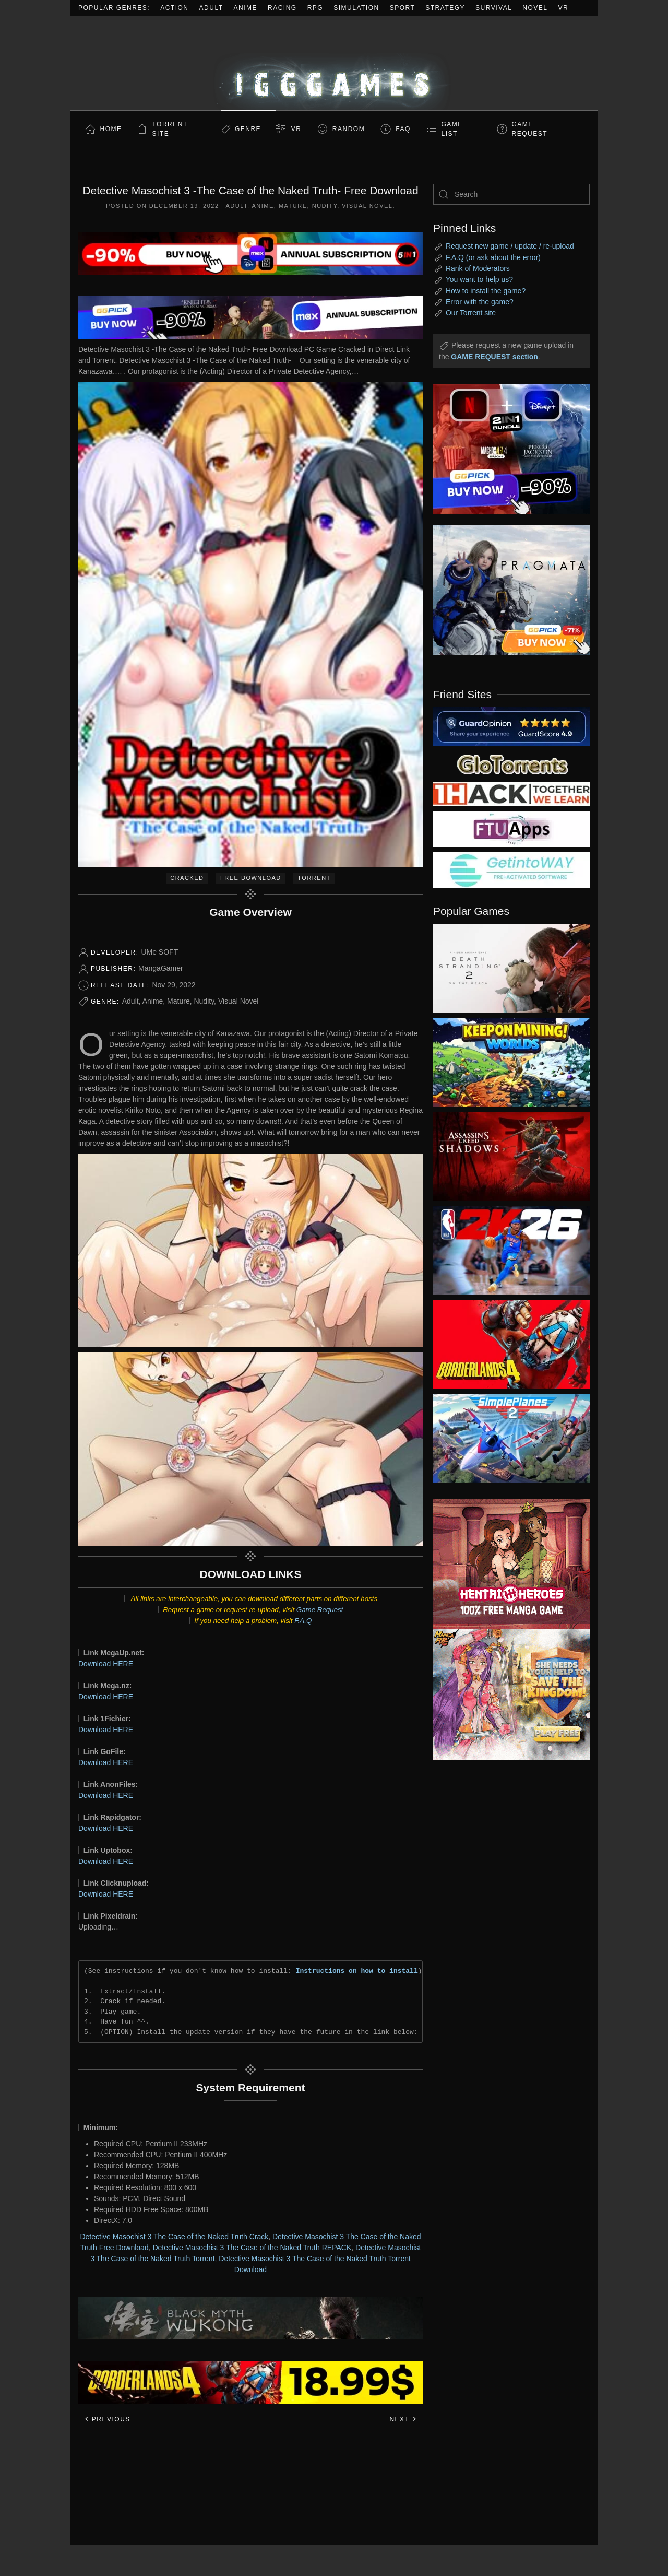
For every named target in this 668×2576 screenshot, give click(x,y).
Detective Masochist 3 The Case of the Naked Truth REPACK (251, 2247)
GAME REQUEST (530, 129)
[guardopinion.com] (511, 726)
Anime (246, 7)
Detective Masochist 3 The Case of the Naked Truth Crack (174, 2236)
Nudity (325, 206)
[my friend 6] (511, 829)
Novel (534, 7)
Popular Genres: (114, 7)
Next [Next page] (403, 2419)
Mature (293, 206)
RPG (315, 7)
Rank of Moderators (478, 268)
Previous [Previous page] (107, 2419)
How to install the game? (486, 291)
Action (174, 7)
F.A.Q (303, 1621)
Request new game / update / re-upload (510, 246)
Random (348, 129)
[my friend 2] (511, 763)
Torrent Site (170, 129)
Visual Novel (367, 206)
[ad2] (506, 1564)
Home (111, 129)
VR (563, 7)
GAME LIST (452, 129)
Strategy (445, 7)
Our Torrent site (471, 313)
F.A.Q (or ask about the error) (493, 257)
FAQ (403, 129)
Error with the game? (480, 302)
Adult (211, 7)
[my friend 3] (511, 793)
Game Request (319, 1610)
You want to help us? (479, 279)
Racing (282, 7)
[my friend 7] (511, 869)
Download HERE (105, 1664)
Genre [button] (248, 129)
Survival (493, 7)
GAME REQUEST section (494, 356)
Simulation (356, 7)
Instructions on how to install (357, 1970)
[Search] (511, 194)
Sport (402, 7)
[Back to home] (334, 63)
